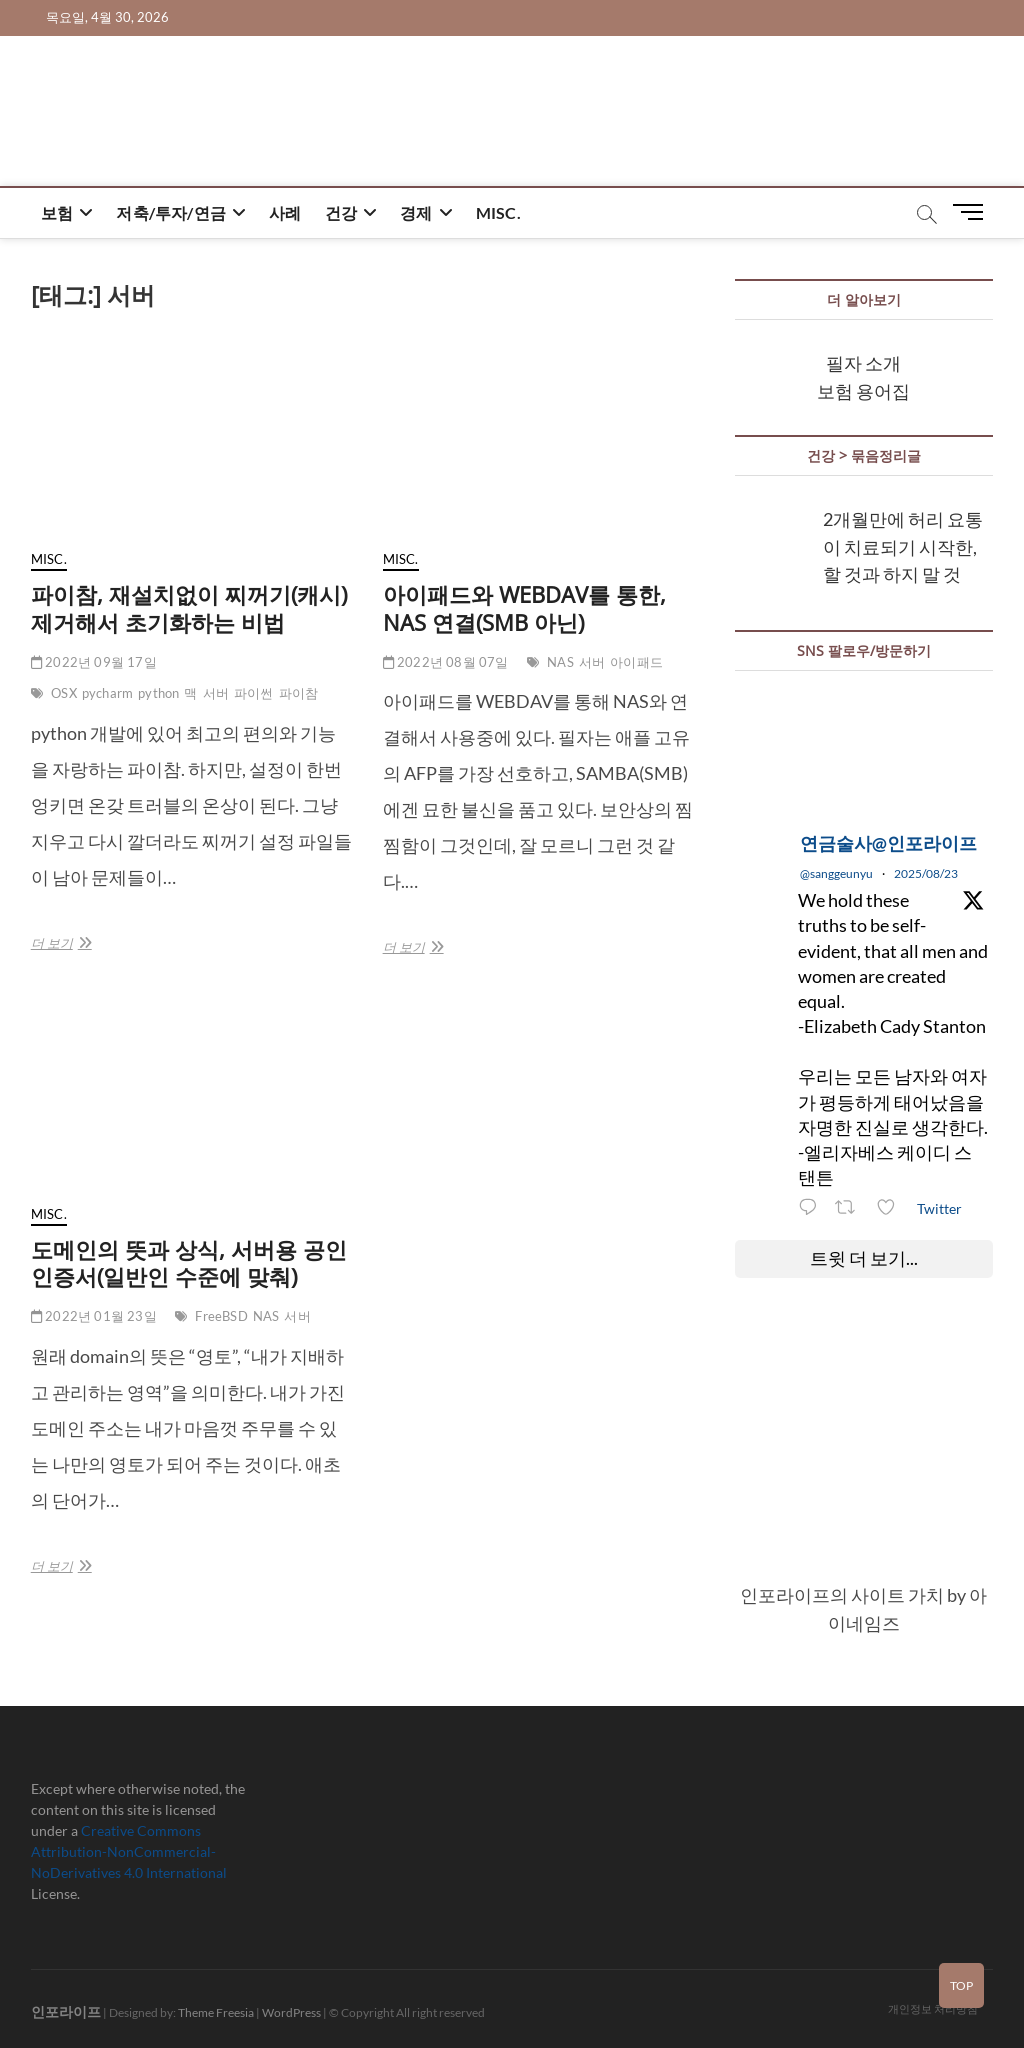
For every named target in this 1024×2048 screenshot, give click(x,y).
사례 (285, 212)
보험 (57, 212)
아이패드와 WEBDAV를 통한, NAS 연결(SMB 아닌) (524, 608)
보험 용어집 (863, 391)
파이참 (299, 693)
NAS (560, 662)
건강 (341, 212)
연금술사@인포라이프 (888, 843)
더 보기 (60, 943)
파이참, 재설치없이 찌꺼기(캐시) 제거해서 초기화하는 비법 (189, 608)
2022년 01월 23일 (94, 1316)
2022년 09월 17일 (94, 662)
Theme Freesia (216, 2012)
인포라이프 (66, 2011)
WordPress (291, 2012)
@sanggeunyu (836, 873)
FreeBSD (221, 1316)
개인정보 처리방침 (933, 2008)
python (158, 693)
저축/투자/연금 (171, 212)
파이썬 (254, 693)
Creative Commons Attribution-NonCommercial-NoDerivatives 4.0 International (129, 1851)
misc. (498, 212)
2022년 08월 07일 (446, 662)
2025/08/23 (926, 873)
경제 (416, 212)
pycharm (107, 693)
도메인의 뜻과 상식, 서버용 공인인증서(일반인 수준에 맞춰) (189, 1263)
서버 (216, 693)
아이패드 (636, 662)
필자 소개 (863, 363)
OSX (64, 693)
